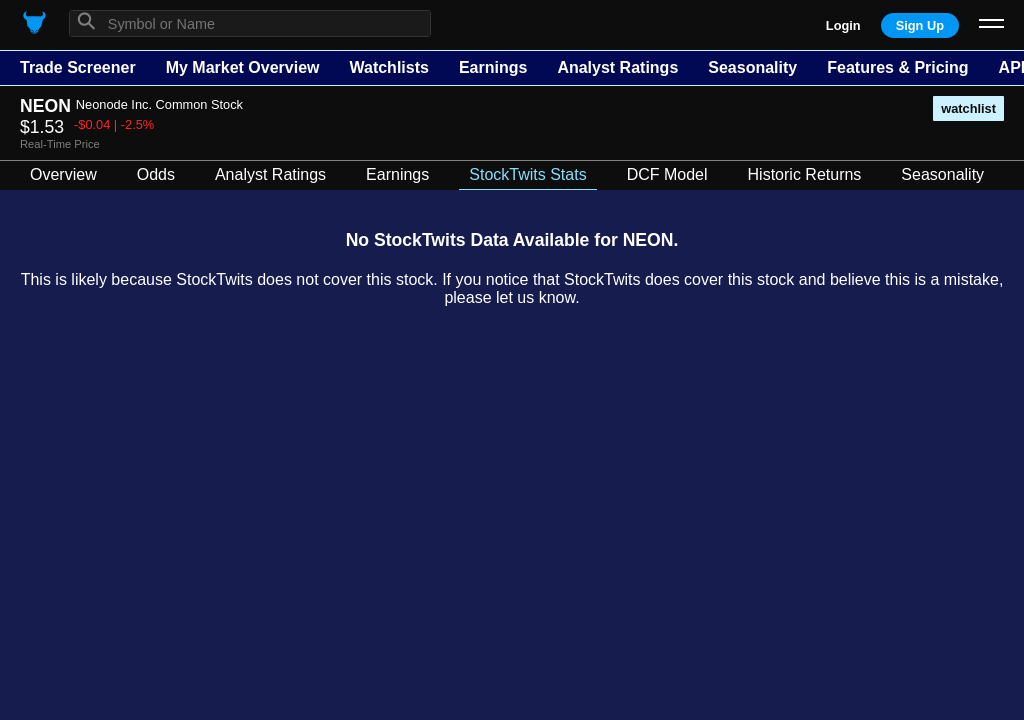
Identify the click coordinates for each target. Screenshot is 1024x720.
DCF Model (667, 174)
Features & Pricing (897, 67)
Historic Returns (805, 174)
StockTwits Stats (527, 174)
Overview (63, 174)
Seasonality (752, 67)
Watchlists (388, 67)
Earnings (493, 67)
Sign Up (920, 25)
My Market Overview (243, 67)
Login (843, 25)
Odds (156, 174)
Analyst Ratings (617, 67)
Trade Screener (78, 67)
